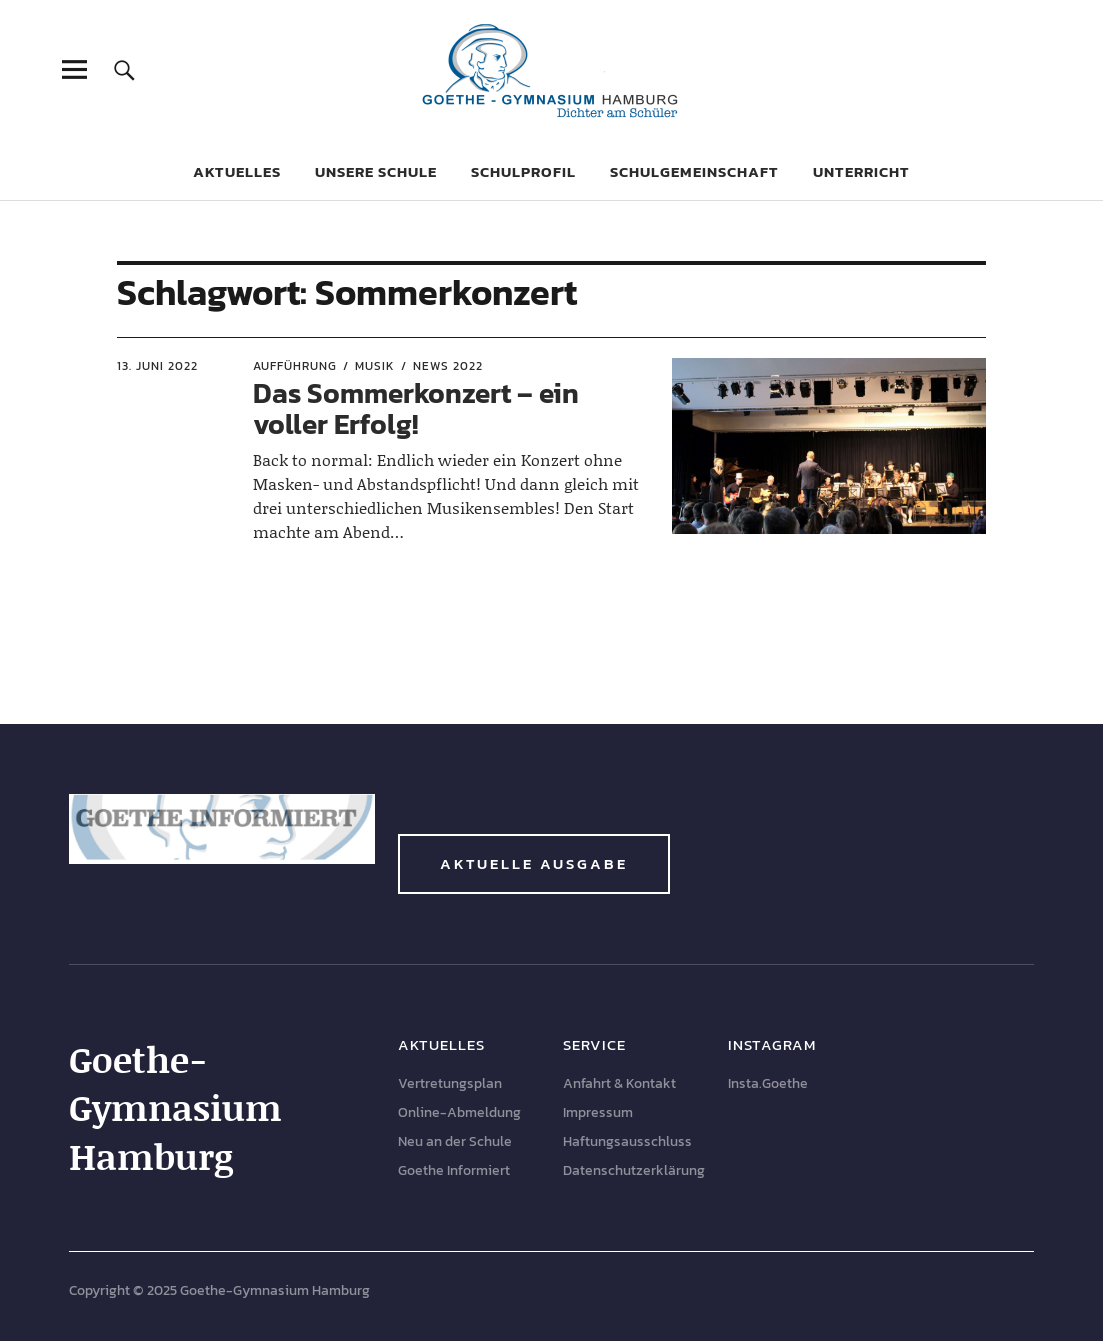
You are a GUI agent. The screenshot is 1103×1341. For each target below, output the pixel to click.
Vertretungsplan (450, 1083)
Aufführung (295, 366)
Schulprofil (523, 171)
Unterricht (861, 171)
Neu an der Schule (455, 1141)
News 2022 (448, 366)
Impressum (598, 1112)
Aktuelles (237, 171)
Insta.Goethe (768, 1083)
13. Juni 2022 (157, 366)
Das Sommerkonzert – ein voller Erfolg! (416, 408)
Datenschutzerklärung (634, 1170)
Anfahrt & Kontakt (619, 1083)
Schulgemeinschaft (694, 171)
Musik (375, 366)
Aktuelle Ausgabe (534, 863)
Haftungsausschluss (627, 1141)
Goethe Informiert (454, 1170)
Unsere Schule (376, 171)
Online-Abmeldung (459, 1112)
